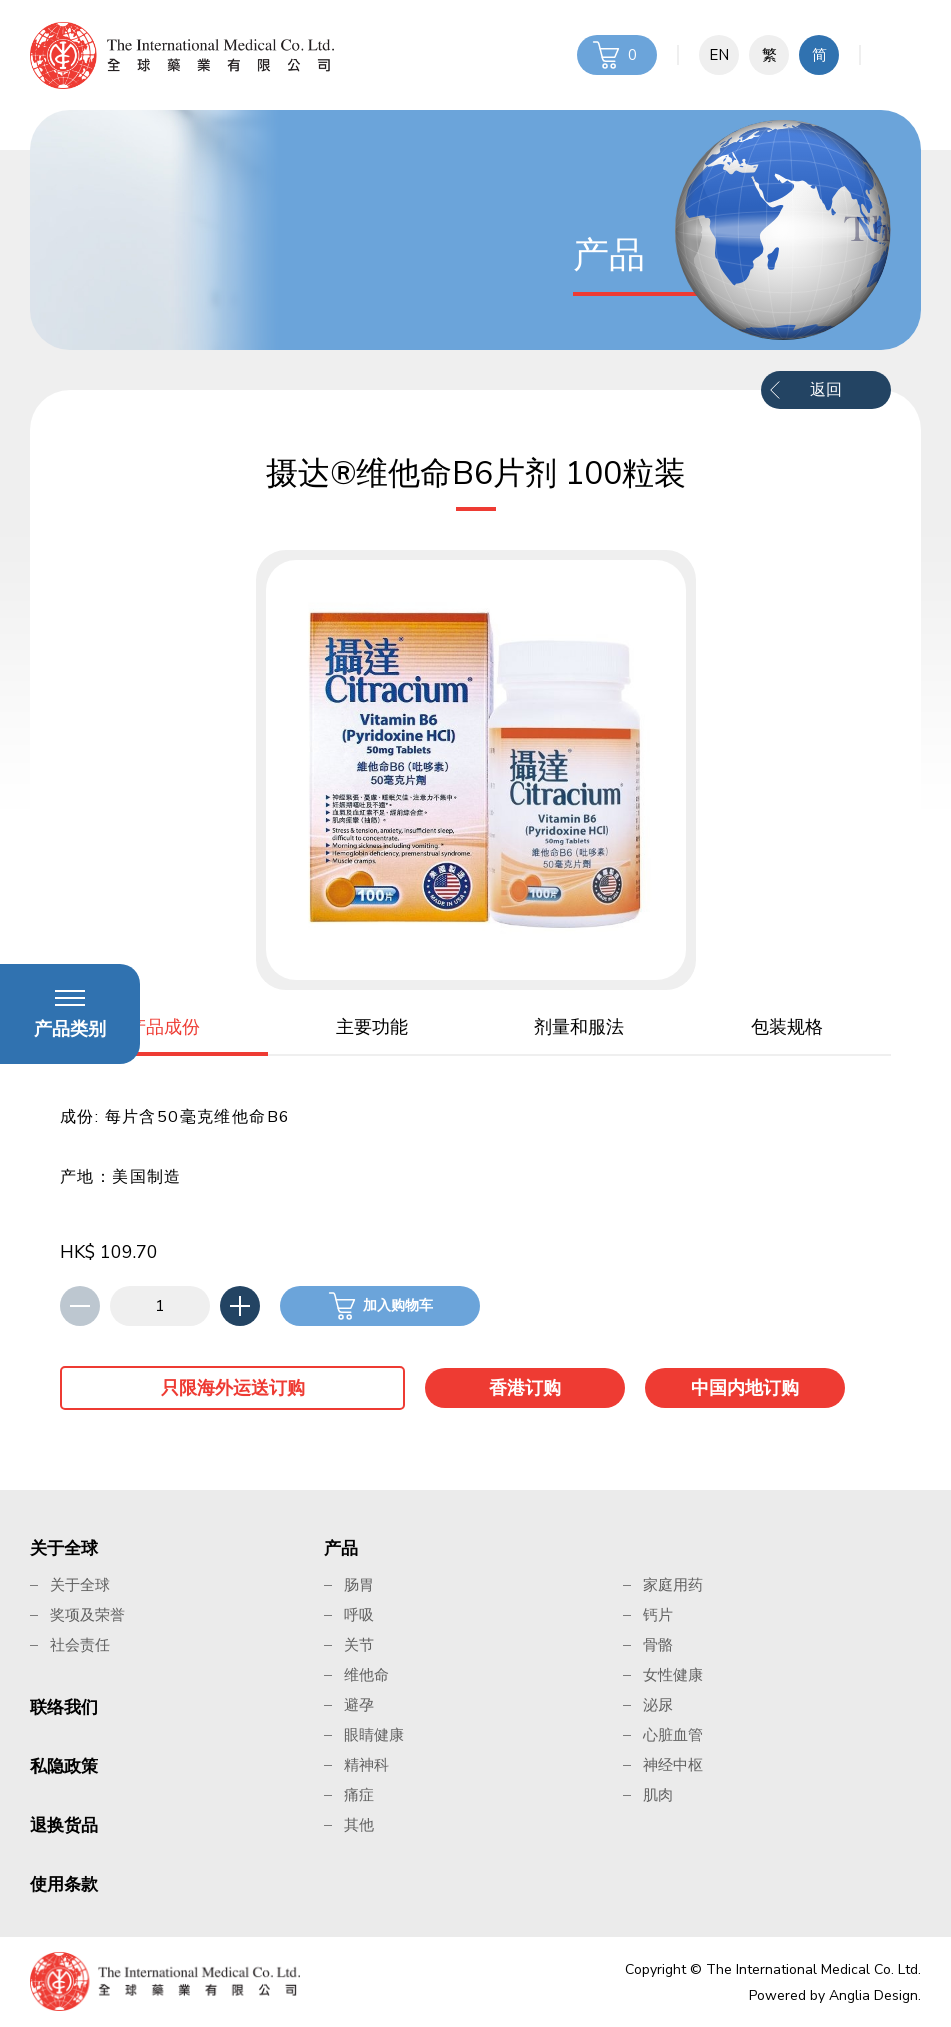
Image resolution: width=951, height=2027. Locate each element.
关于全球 (64, 1548)
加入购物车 (398, 1305)
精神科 (366, 1765)
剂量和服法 (579, 1027)
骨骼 (658, 1645)
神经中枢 (673, 1765)
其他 (359, 1825)
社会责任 (80, 1645)
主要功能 (372, 1027)
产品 (341, 1548)
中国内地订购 (745, 1388)
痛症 (359, 1795)
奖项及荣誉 (87, 1615)
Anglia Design (873, 1995)
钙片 (658, 1615)
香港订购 (525, 1388)
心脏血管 (673, 1735)
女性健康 (673, 1675)
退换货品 (64, 1825)
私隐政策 (64, 1766)
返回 (826, 390)
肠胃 (359, 1585)
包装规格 (787, 1027)
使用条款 (64, 1884)
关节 (359, 1645)
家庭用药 (673, 1585)
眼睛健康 (374, 1735)
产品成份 (164, 1027)
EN (719, 55)
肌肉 (658, 1795)
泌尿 (658, 1705)
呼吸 (359, 1615)
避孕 (359, 1705)
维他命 (366, 1675)
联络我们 (64, 1707)
